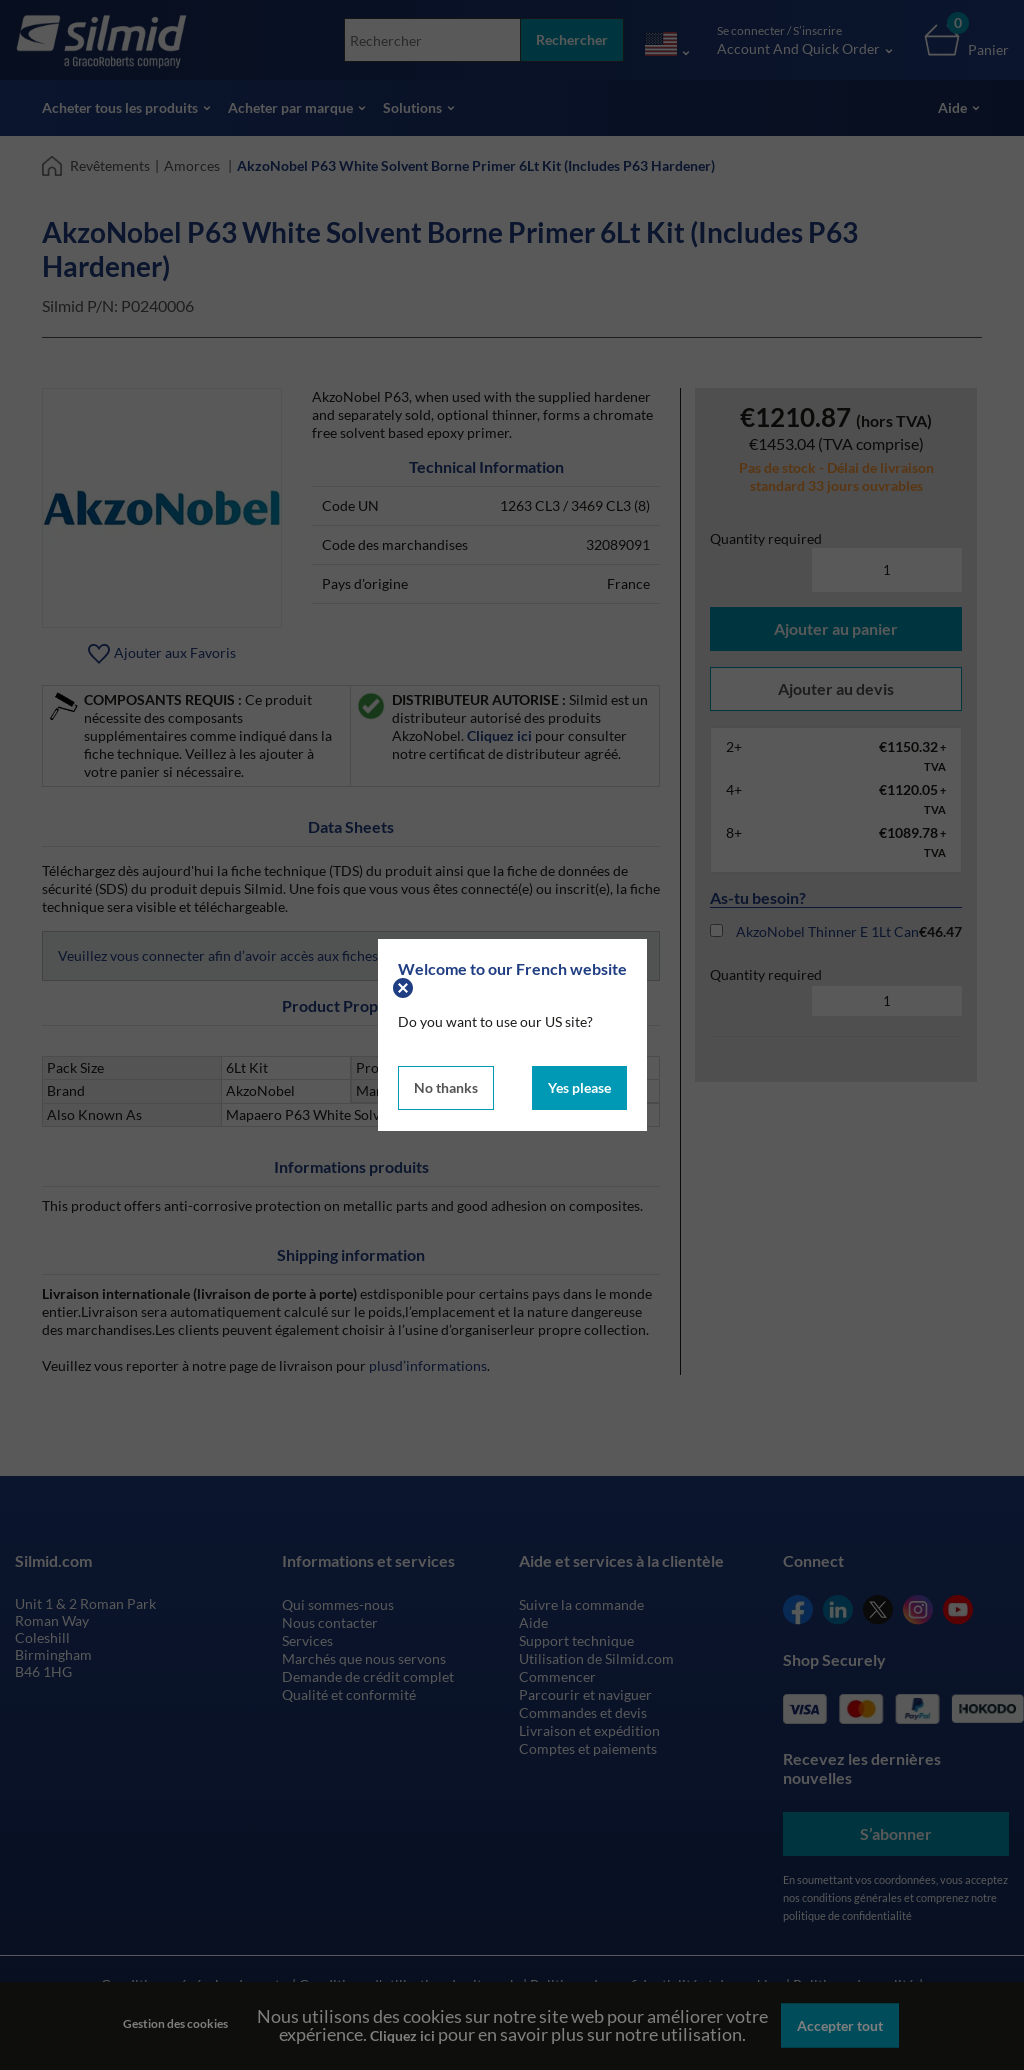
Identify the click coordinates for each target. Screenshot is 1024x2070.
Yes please (579, 1087)
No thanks (446, 1087)
